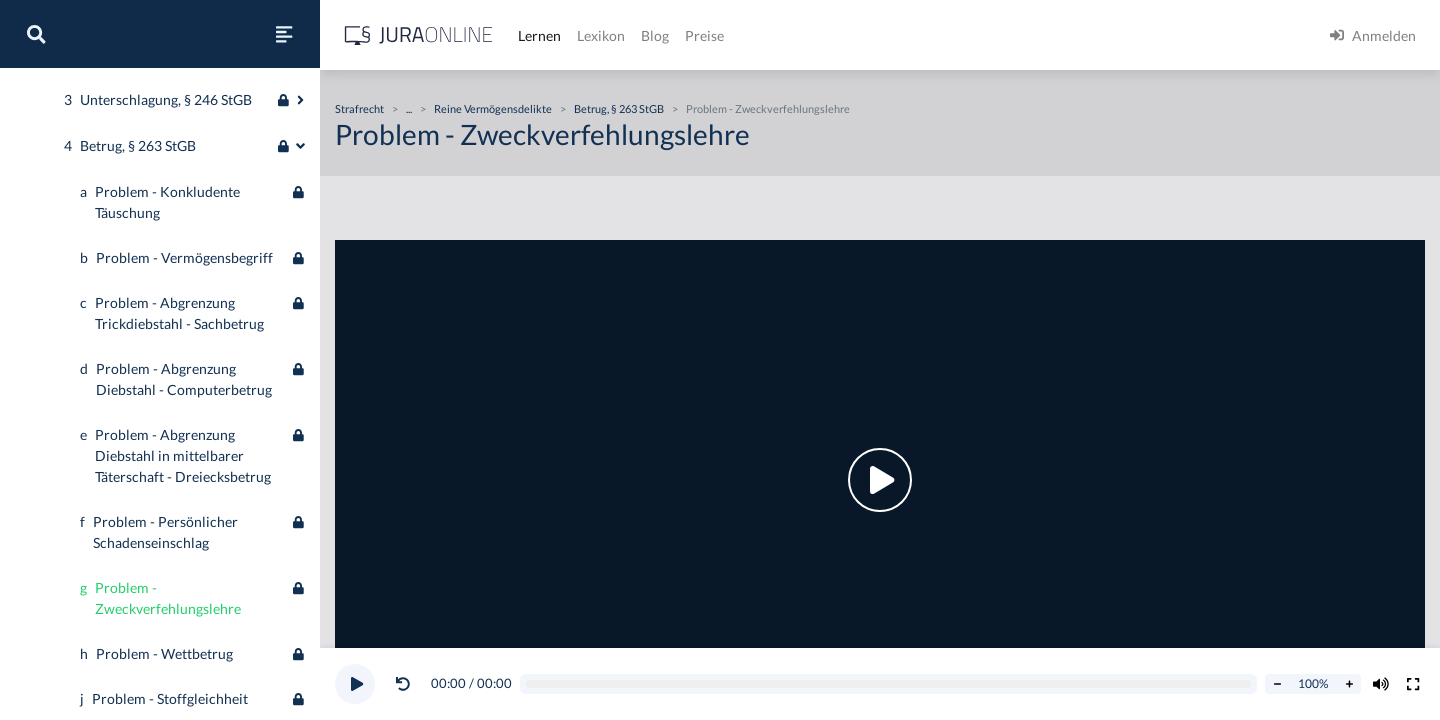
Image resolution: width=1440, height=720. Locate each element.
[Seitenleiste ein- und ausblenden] (284, 34)
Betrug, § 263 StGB (619, 108)
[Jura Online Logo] (419, 35)
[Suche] (36, 34)
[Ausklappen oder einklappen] (300, 369)
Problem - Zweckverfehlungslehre (768, 108)
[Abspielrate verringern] (1277, 684)
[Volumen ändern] (1381, 684)
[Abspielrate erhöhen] (1349, 684)
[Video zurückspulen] (403, 684)
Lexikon (601, 35)
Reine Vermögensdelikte (493, 108)
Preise (704, 35)
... (409, 108)
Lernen (539, 35)
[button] (407, 684)
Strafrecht (47, 102)
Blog (655, 35)
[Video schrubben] (889, 684)
